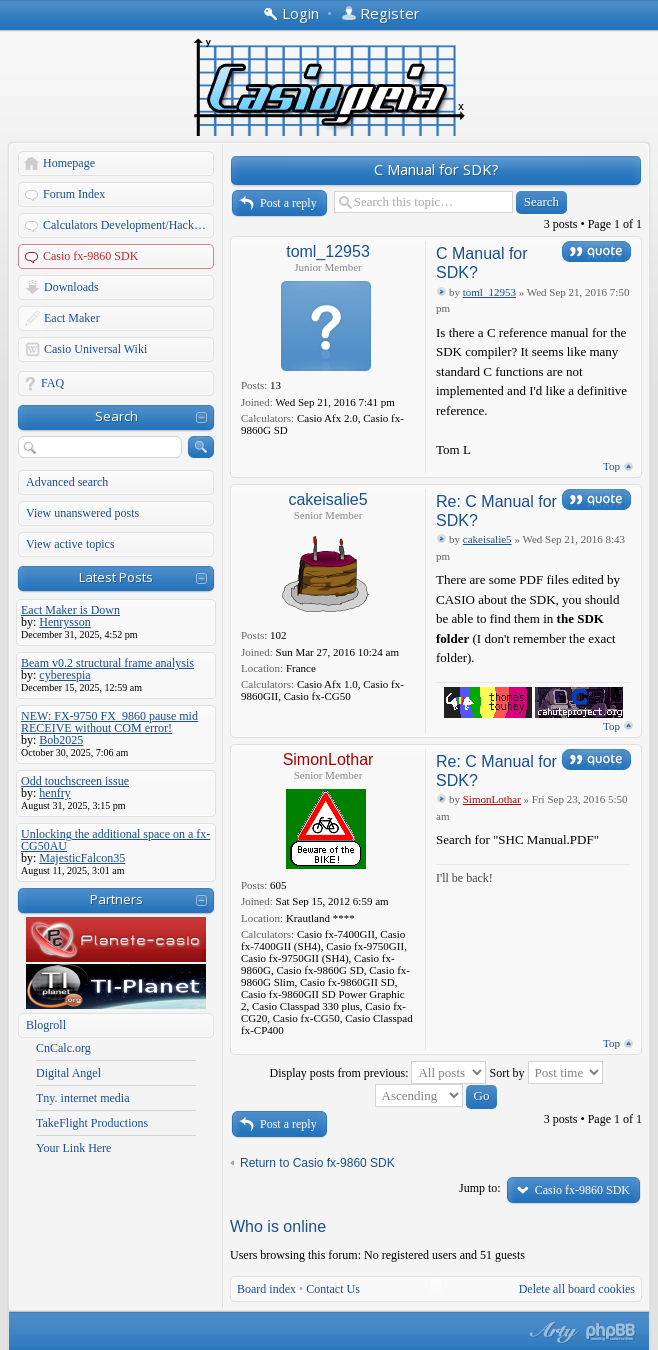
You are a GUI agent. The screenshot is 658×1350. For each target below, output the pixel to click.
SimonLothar (328, 759)
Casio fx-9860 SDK (90, 256)
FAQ (52, 383)
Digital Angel (68, 1073)
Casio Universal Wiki (95, 349)
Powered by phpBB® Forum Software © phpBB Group (611, 1332)
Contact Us (333, 1289)
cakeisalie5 (327, 499)
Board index (266, 1289)
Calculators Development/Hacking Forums (129, 225)
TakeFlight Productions (92, 1123)
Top (611, 466)
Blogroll (46, 1025)
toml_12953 (328, 251)
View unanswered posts (82, 513)
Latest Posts (116, 577)
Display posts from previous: (377, 1073)
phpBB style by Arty (551, 1332)
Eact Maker (72, 318)
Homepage (69, 163)
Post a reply (288, 203)
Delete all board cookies (577, 1289)
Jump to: (480, 1188)
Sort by (545, 1073)
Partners (116, 899)
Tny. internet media (83, 1098)
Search (116, 416)
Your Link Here (73, 1148)
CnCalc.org (63, 1048)
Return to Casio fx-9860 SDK (317, 1163)
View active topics (70, 544)
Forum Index (74, 194)
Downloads (71, 287)
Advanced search (67, 482)
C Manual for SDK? (436, 169)
